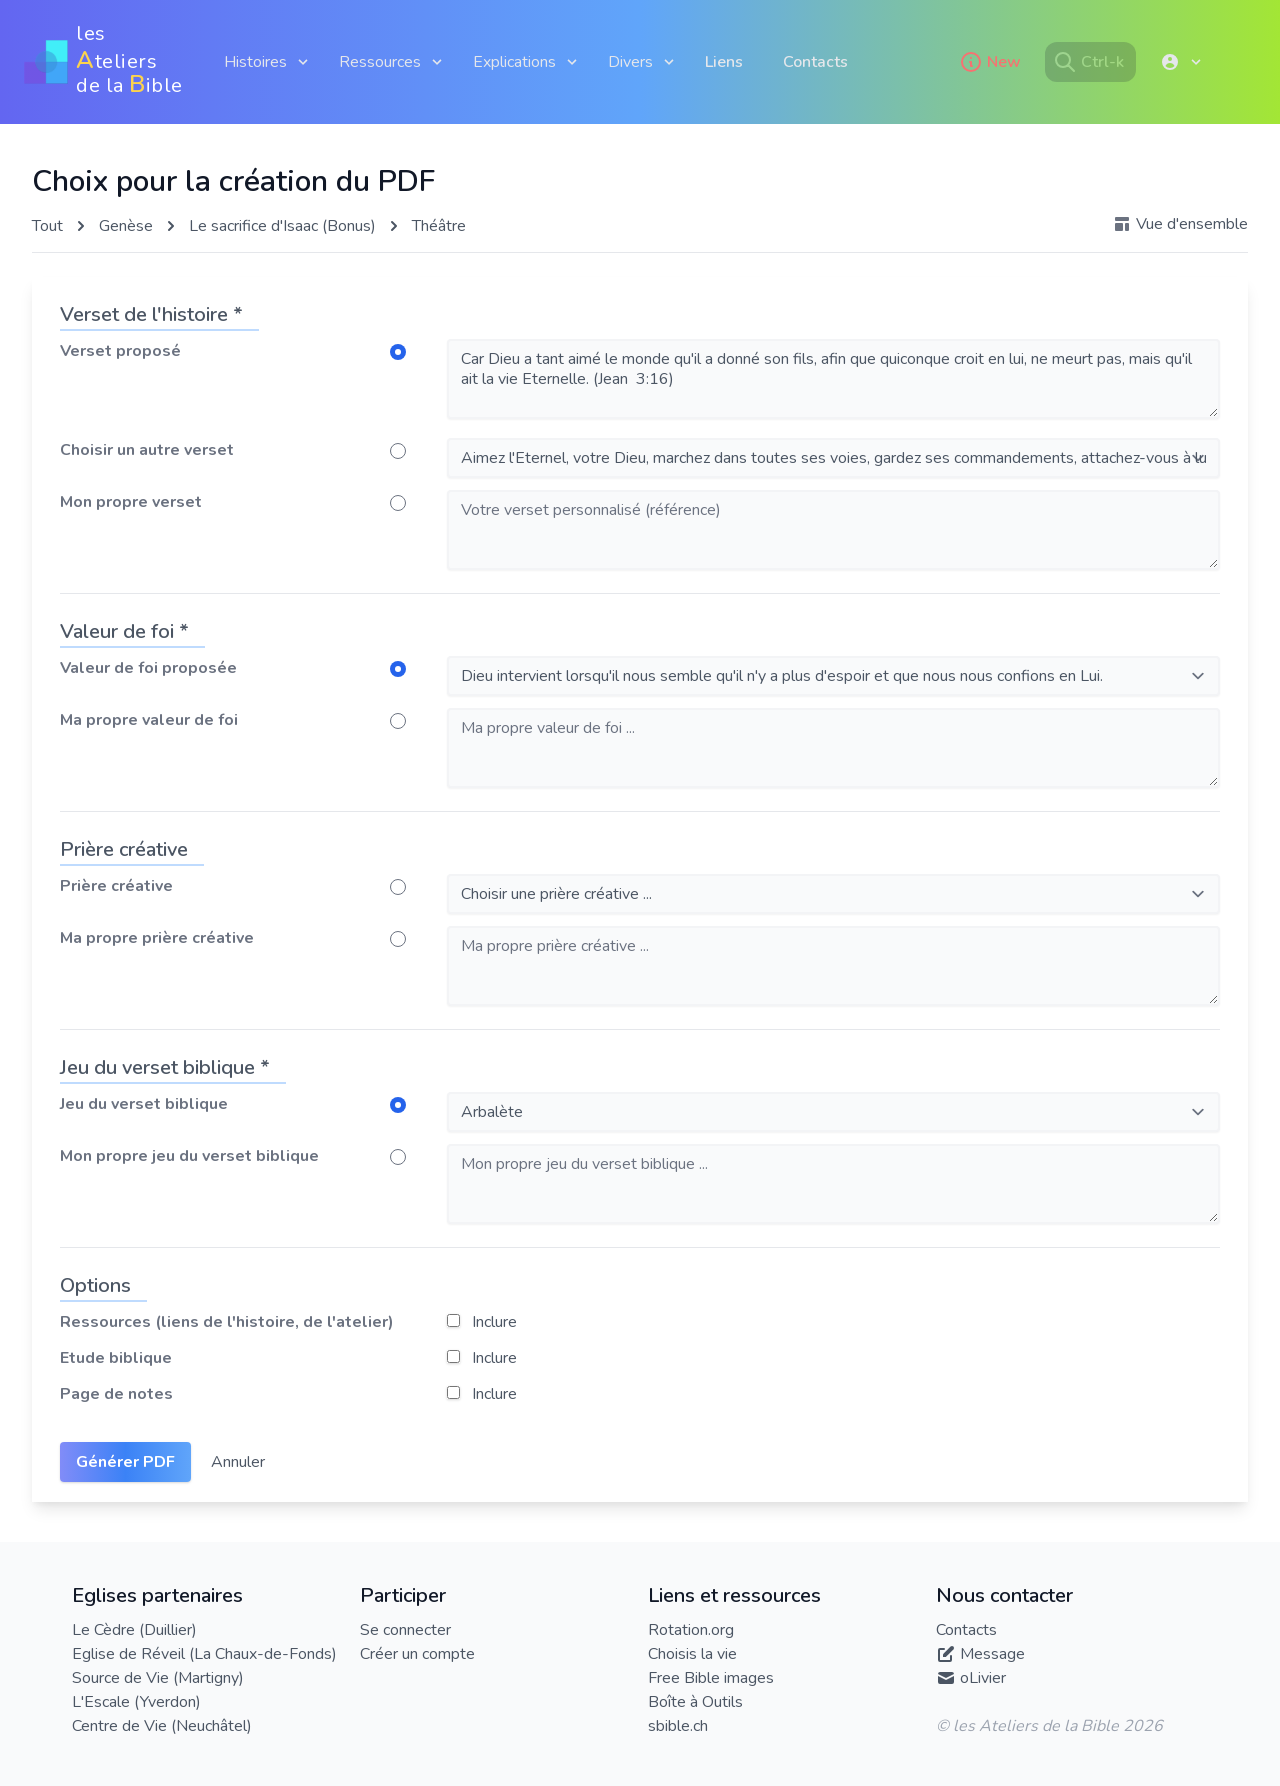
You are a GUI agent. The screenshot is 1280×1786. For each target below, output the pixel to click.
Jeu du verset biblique (144, 1104)
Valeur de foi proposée (148, 668)
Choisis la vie (692, 1654)
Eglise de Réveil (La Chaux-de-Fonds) (204, 1654)
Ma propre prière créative (157, 938)
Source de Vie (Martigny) (158, 1678)
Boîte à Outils (695, 1702)
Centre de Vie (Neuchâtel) (162, 1726)
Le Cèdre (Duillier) (134, 1630)
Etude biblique (116, 1358)
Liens (724, 62)
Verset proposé (120, 351)
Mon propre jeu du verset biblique (189, 1156)
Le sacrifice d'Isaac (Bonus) (282, 226)
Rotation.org (691, 1630)
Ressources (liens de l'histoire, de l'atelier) (227, 1322)
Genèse (126, 226)
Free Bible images (711, 1678)
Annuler (238, 1462)
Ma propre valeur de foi (149, 720)
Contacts (815, 62)
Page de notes (116, 1394)
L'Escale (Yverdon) (136, 1702)
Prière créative (116, 886)
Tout (47, 226)
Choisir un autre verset (147, 450)
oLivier (983, 1678)
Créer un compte (417, 1654)
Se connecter (405, 1630)
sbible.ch (678, 1726)
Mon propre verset (131, 502)
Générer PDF (125, 1462)
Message (992, 1654)
